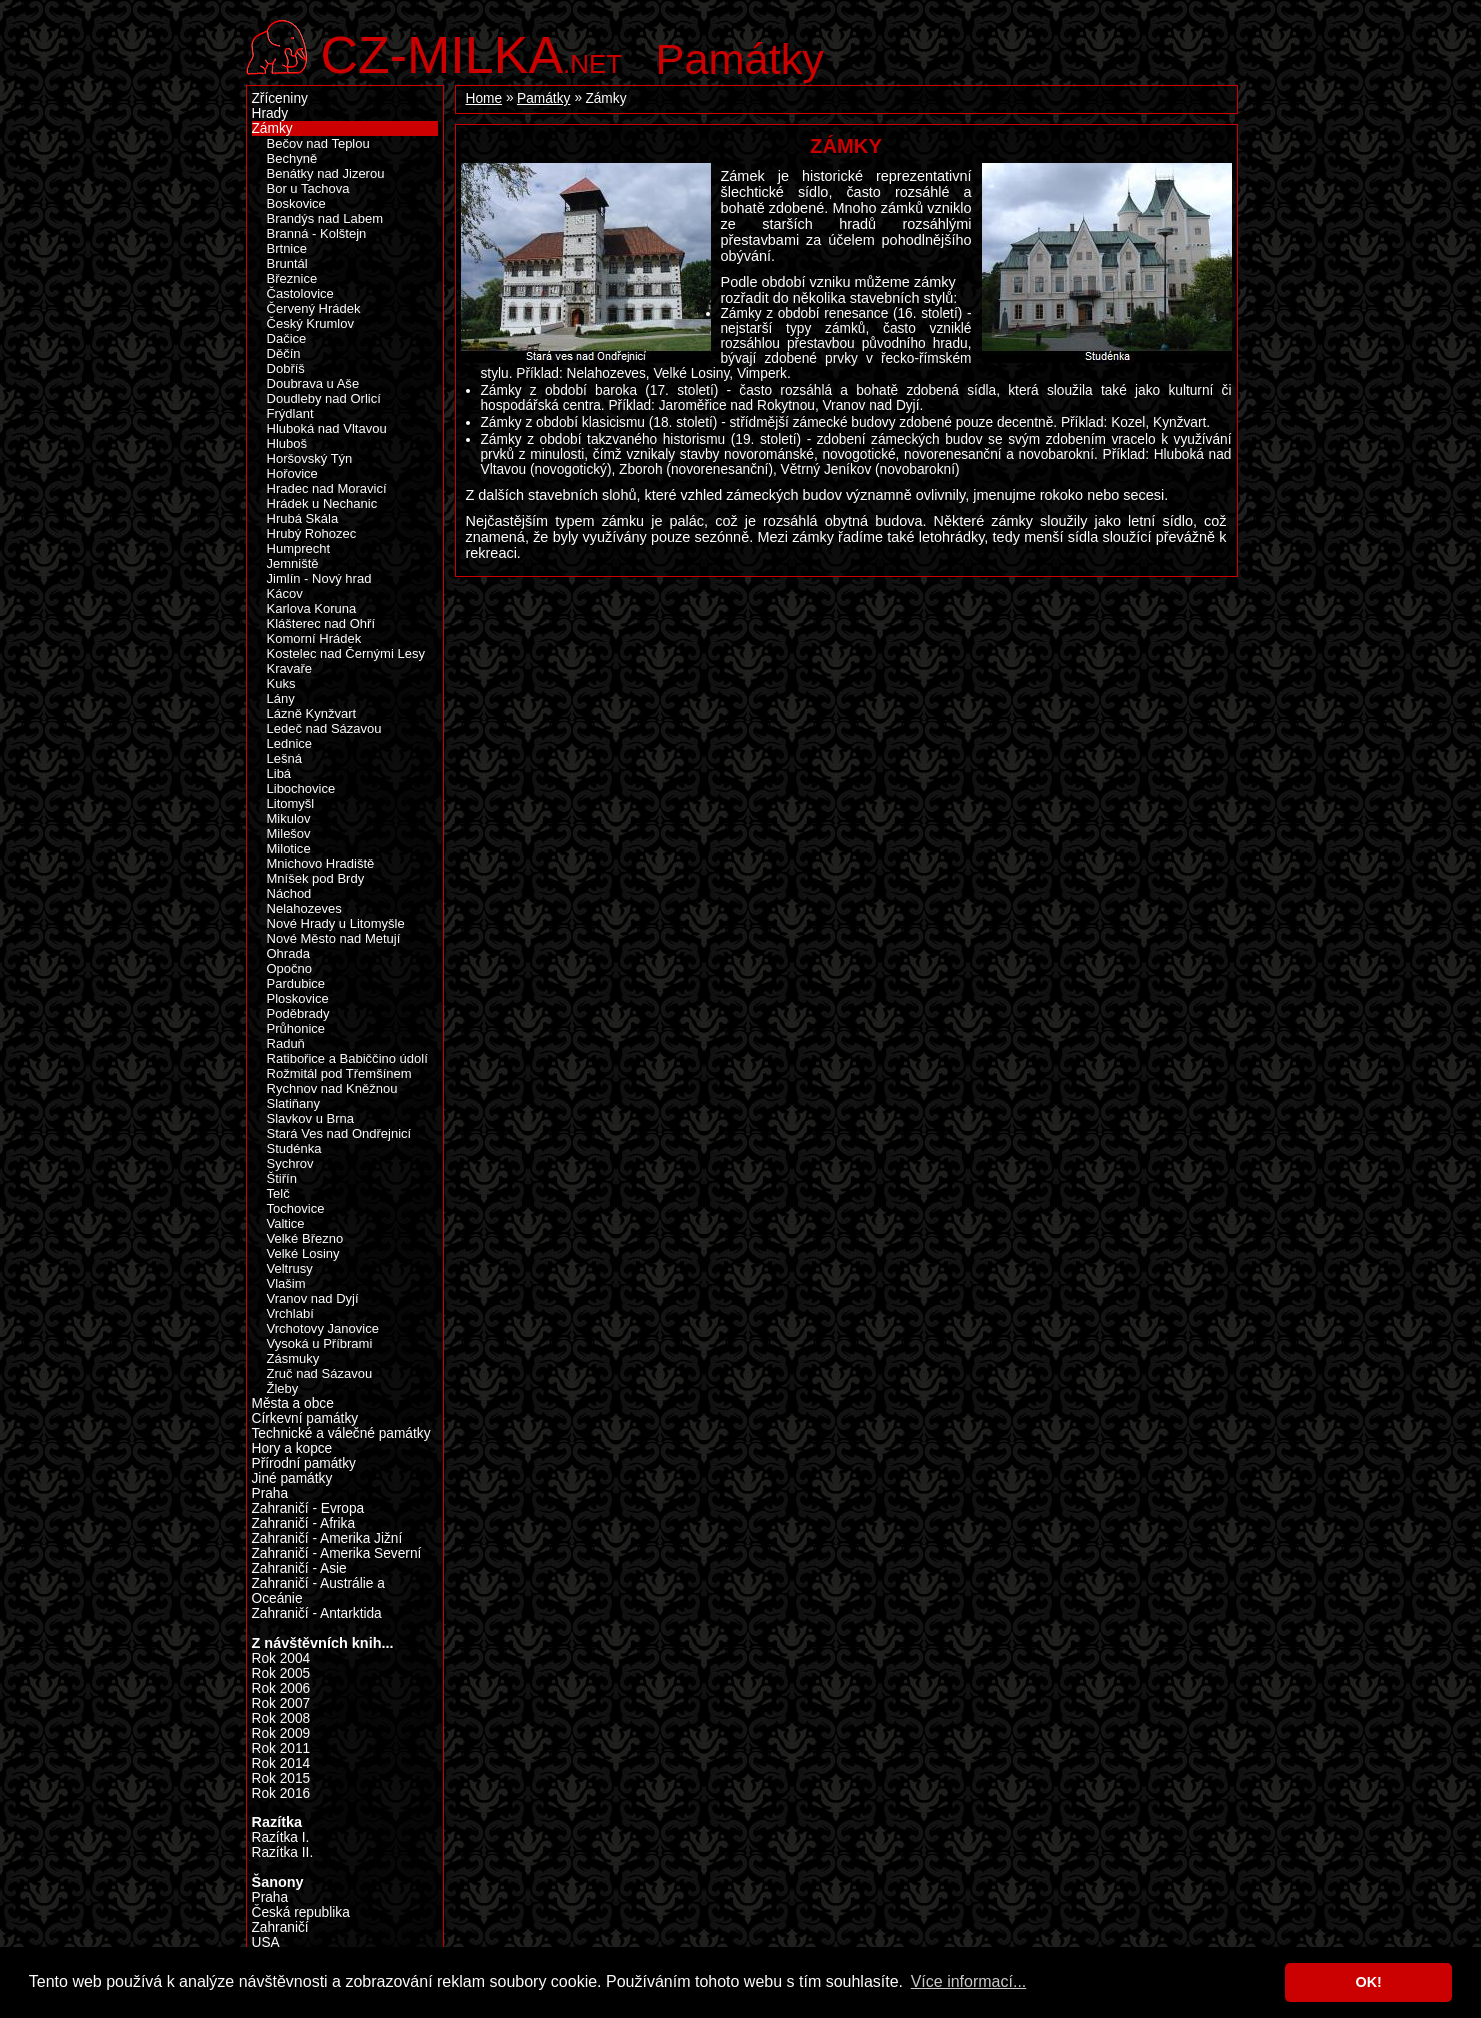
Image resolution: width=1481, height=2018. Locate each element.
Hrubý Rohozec (312, 533)
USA (266, 1942)
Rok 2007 (281, 1703)
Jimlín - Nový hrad (319, 578)
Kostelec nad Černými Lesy (346, 653)
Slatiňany (294, 1103)
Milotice (289, 848)
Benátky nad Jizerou (326, 173)
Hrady (270, 113)
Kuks (281, 683)
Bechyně (292, 158)
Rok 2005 (281, 1673)
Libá (279, 773)
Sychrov (290, 1163)
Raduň (286, 1043)
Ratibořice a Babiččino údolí (347, 1058)
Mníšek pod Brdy (316, 878)
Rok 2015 (281, 1778)
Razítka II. (283, 1852)
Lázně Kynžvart (312, 713)
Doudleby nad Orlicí (324, 398)
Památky (740, 59)
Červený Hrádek (314, 308)
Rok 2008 (281, 1718)
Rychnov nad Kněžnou (332, 1088)
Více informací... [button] (969, 1981)
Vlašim (286, 1283)
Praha (270, 1493)
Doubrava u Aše (313, 383)
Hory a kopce (292, 1448)
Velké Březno (305, 1238)
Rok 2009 (281, 1733)
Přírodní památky (304, 1463)
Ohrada (288, 953)
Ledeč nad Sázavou (324, 728)
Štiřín (282, 1178)
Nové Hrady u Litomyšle (336, 923)
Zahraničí (280, 1927)
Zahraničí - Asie (299, 1568)
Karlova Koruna (312, 608)
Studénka (294, 1148)
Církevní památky (305, 1418)
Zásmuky (293, 1358)
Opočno (290, 968)
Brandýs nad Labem (325, 218)
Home (484, 98)
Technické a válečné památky (341, 1433)
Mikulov (289, 818)
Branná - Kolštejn (317, 233)
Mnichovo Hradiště (321, 863)
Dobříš (286, 368)
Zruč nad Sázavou (320, 1373)
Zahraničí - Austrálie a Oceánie (318, 1591)
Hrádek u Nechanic (322, 503)
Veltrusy (290, 1268)
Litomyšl (291, 803)
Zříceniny (280, 98)
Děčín (284, 353)
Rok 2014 (281, 1763)
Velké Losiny (303, 1253)
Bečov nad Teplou (318, 143)
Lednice (290, 743)
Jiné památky (292, 1478)
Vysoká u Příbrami (320, 1343)
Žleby (283, 1388)
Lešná (284, 758)
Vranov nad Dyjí (313, 1298)
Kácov (285, 593)
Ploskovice (298, 998)
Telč (278, 1193)
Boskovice (296, 203)
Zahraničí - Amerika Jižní (327, 1538)
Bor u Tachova (308, 188)
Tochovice (296, 1208)
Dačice (287, 338)
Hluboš (287, 443)
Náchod (289, 893)
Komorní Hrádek (314, 638)
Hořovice (292, 473)
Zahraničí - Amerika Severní (337, 1553)
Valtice (286, 1223)
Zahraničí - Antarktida (317, 1613)
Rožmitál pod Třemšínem (339, 1073)
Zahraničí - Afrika (304, 1523)
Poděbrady (298, 1013)
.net (472, 52)
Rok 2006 (281, 1688)
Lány (281, 698)
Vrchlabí (290, 1313)
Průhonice (296, 1028)
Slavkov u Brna (311, 1118)
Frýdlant (290, 413)
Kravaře (290, 668)
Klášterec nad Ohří (321, 623)
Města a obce (293, 1403)
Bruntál (287, 263)
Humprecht (299, 548)
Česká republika (301, 1912)
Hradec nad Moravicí (327, 488)
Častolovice (300, 293)
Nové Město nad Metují (334, 938)
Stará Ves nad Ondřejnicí (339, 1133)
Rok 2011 (281, 1748)
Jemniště (293, 563)
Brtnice (287, 248)
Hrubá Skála (303, 518)
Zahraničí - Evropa (308, 1508)
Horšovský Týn (310, 458)
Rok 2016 (281, 1793)
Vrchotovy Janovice (323, 1328)
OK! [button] (1368, 1982)
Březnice (292, 278)
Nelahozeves (304, 908)
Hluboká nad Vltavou (327, 428)
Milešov (289, 833)
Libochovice (301, 788)
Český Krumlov (311, 323)
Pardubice (296, 983)
